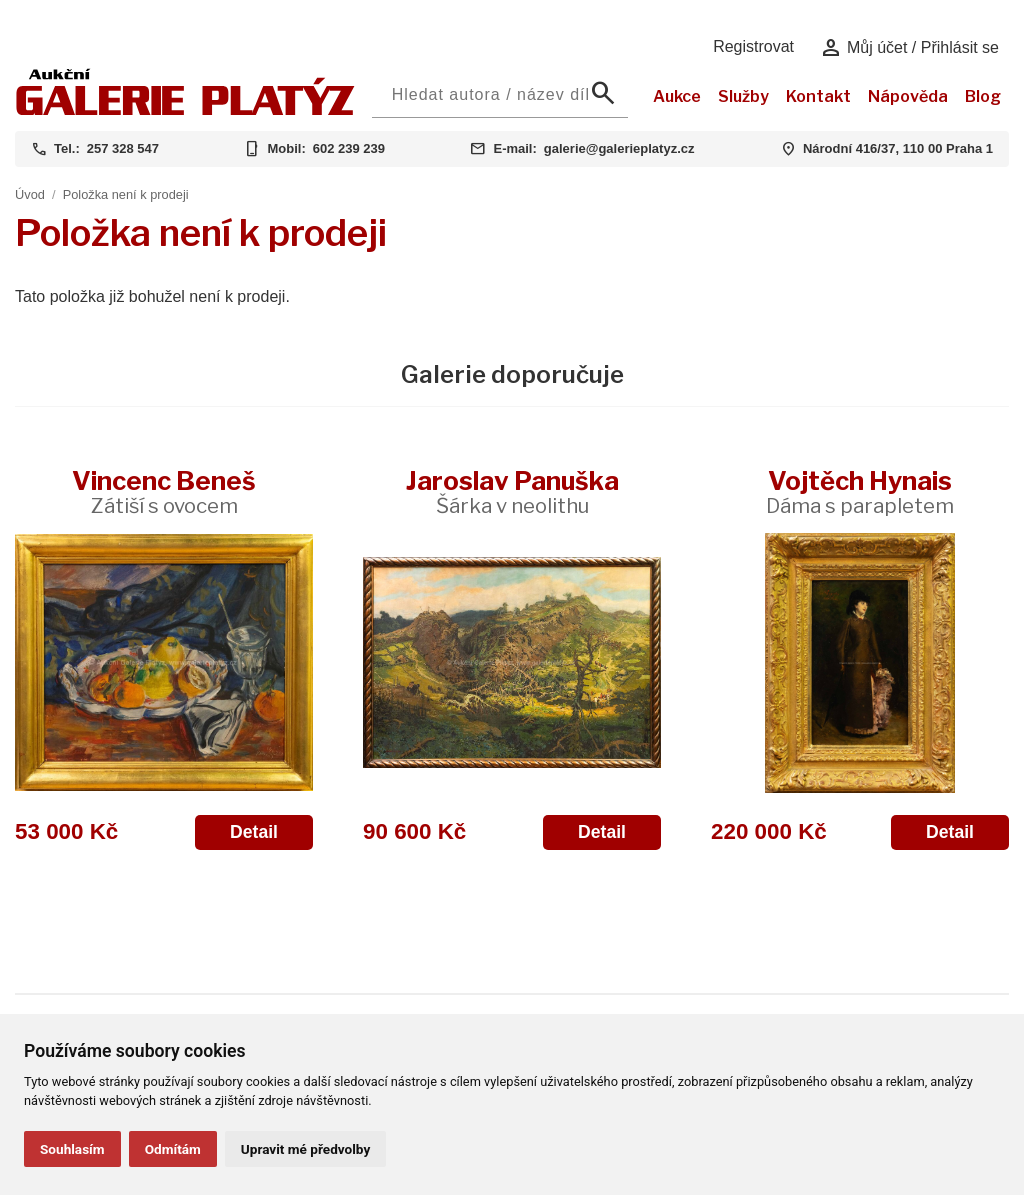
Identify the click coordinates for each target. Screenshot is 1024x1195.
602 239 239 (349, 148)
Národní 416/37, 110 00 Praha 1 (898, 148)
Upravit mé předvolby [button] (305, 1149)
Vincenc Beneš (164, 491)
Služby (743, 96)
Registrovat (753, 46)
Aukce (677, 96)
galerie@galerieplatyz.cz (619, 148)
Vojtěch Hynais (860, 491)
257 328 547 (123, 148)
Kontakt (818, 96)
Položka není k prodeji (126, 194)
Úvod (30, 194)
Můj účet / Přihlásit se (909, 48)
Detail (254, 832)
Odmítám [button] (173, 1149)
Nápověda (908, 96)
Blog (983, 96)
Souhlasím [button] (72, 1149)
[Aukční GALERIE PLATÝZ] (185, 110)
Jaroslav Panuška (512, 491)
